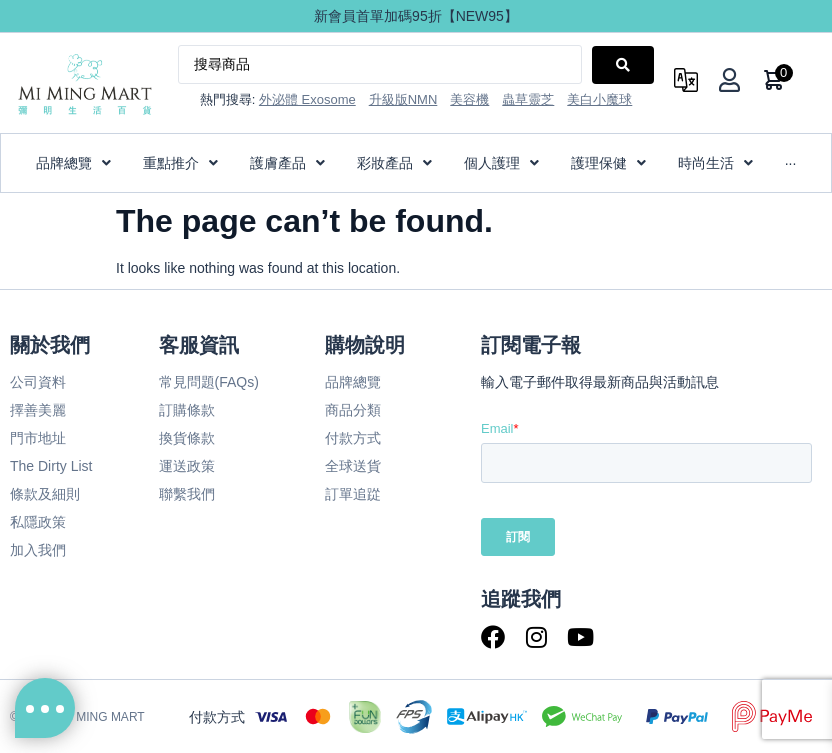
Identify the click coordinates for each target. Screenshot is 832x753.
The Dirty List (51, 466)
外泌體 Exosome (307, 99)
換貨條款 (187, 438)
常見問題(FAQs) (209, 382)
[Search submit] (623, 65)
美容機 (469, 99)
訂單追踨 (353, 494)
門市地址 (38, 438)
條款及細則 (45, 494)
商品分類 (353, 410)
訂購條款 (187, 410)
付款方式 (353, 438)
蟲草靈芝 (528, 99)
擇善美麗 (38, 410)
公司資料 (38, 382)
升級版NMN (403, 99)
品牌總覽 (353, 382)
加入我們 (38, 550)
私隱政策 (38, 522)
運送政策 (187, 466)
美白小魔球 (599, 99)
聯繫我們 (187, 494)
